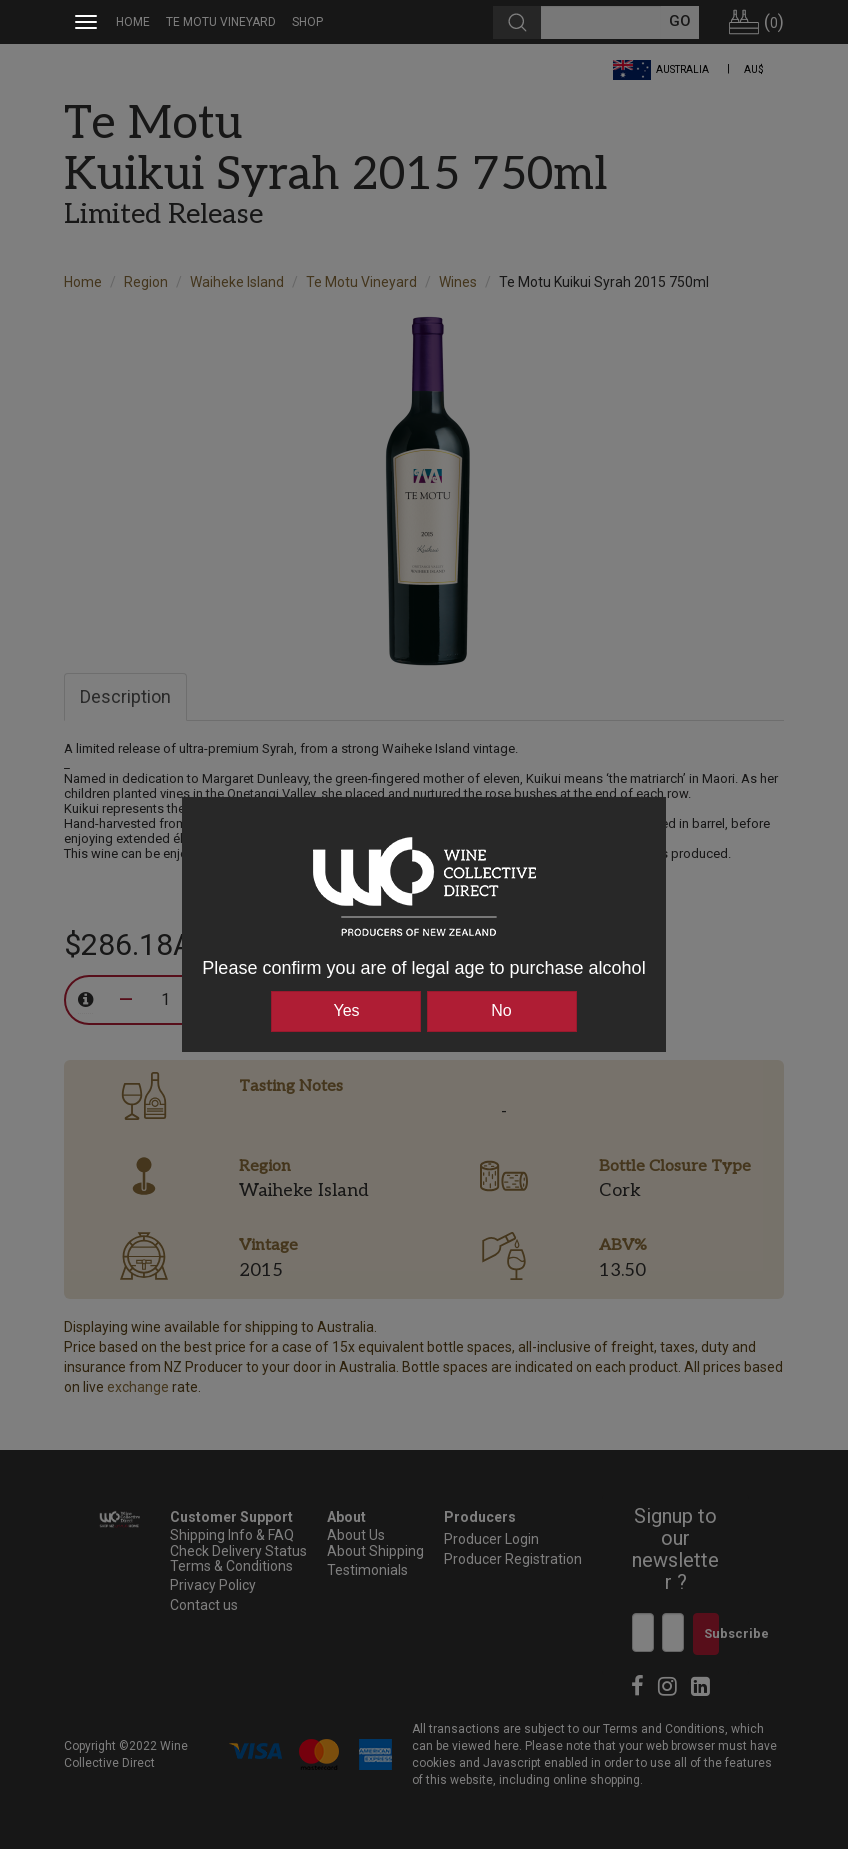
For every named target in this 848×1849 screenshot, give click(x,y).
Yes (346, 1010)
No (501, 1010)
